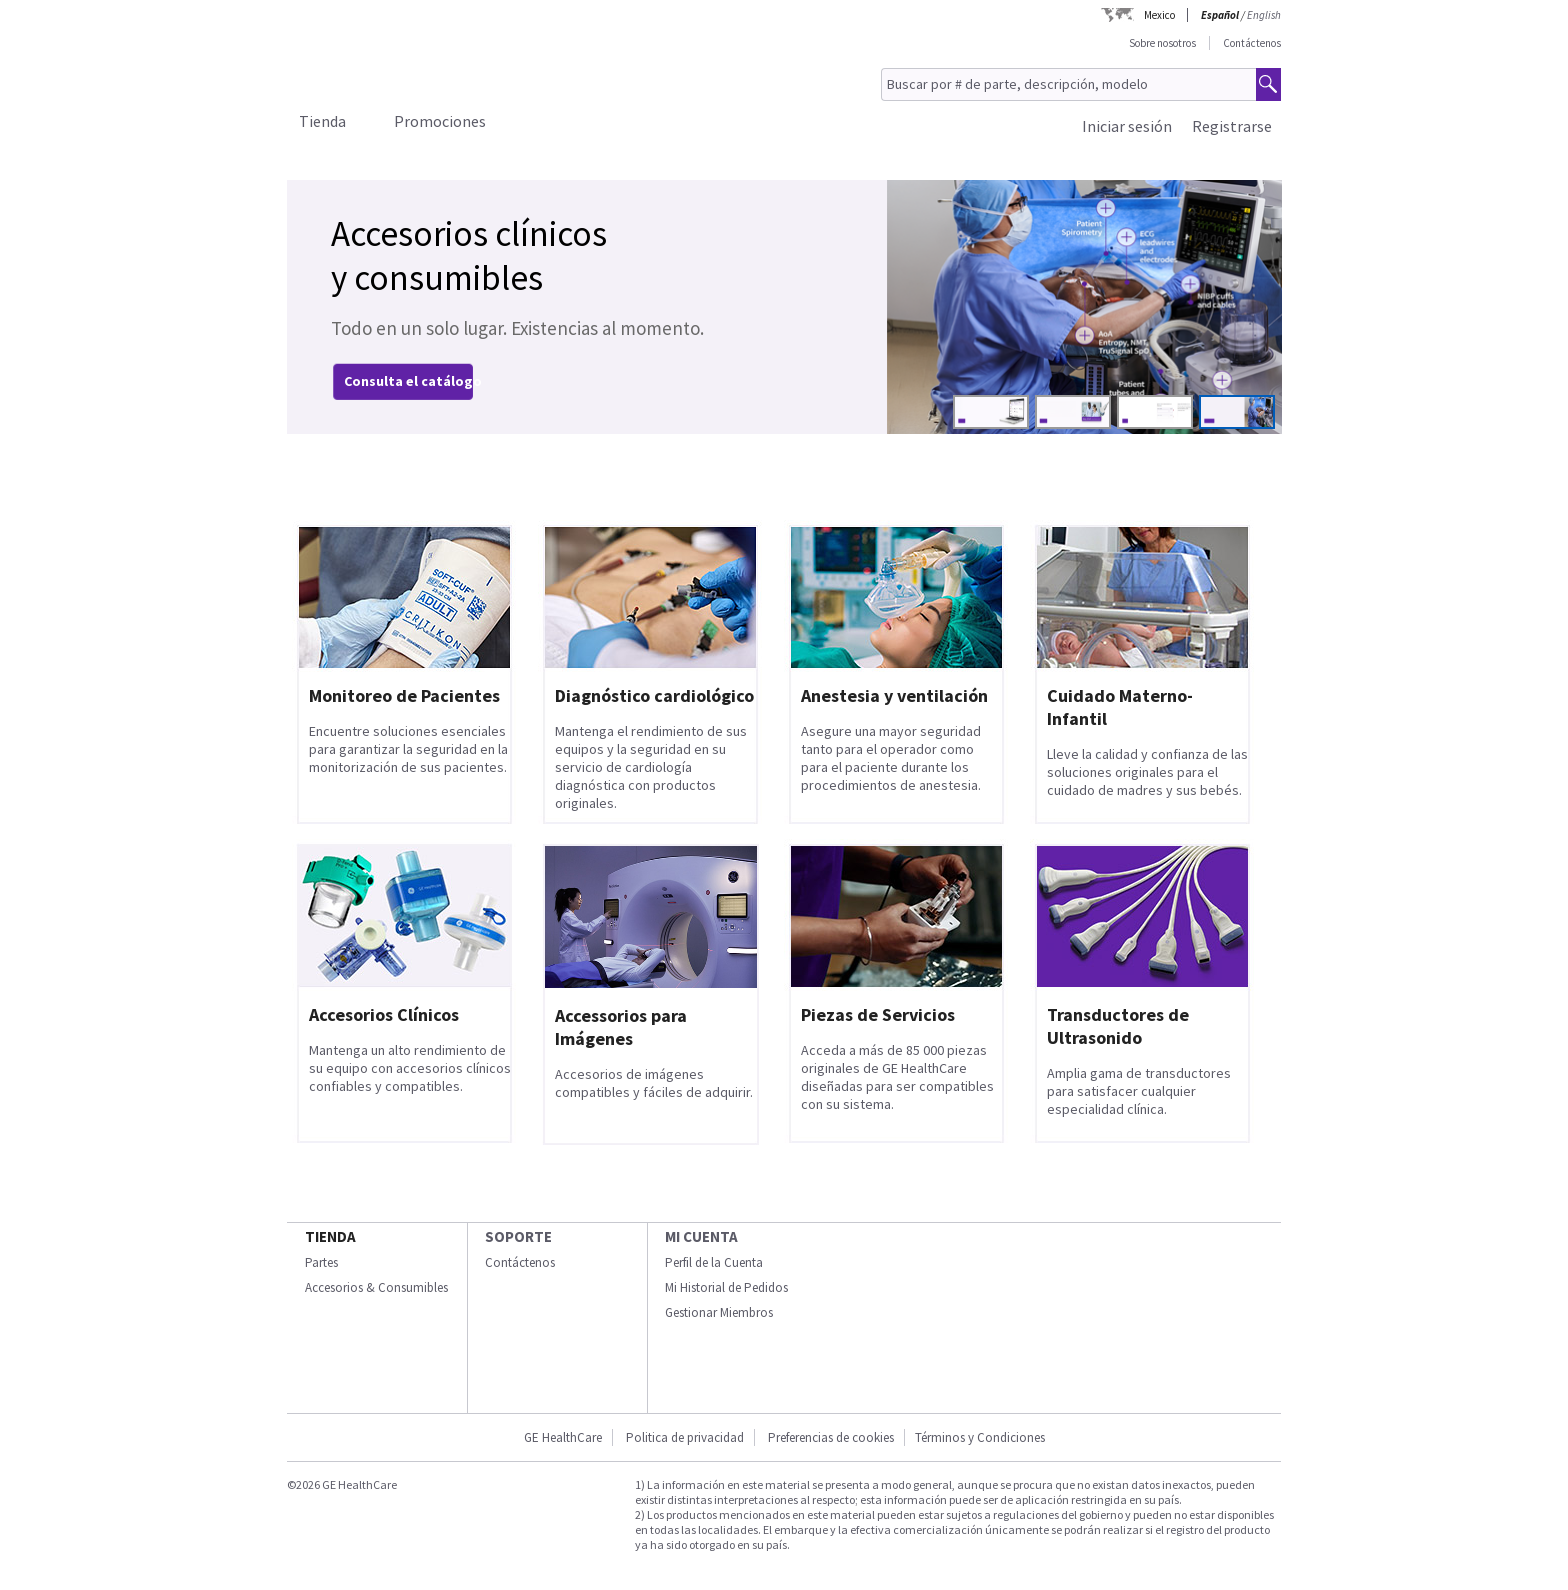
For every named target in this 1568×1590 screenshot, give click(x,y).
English (1264, 15)
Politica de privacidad (685, 1437)
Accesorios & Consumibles (376, 1287)
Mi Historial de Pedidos (726, 1287)
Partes (321, 1262)
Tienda (322, 121)
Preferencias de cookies (831, 1437)
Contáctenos (1252, 43)
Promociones (440, 121)
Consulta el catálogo (413, 381)
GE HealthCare (563, 1437)
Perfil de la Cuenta (714, 1262)
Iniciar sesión (1127, 126)
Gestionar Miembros (719, 1312)
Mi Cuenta (701, 1236)
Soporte (518, 1236)
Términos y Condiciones (980, 1437)
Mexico (1159, 15)
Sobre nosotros (1162, 43)
